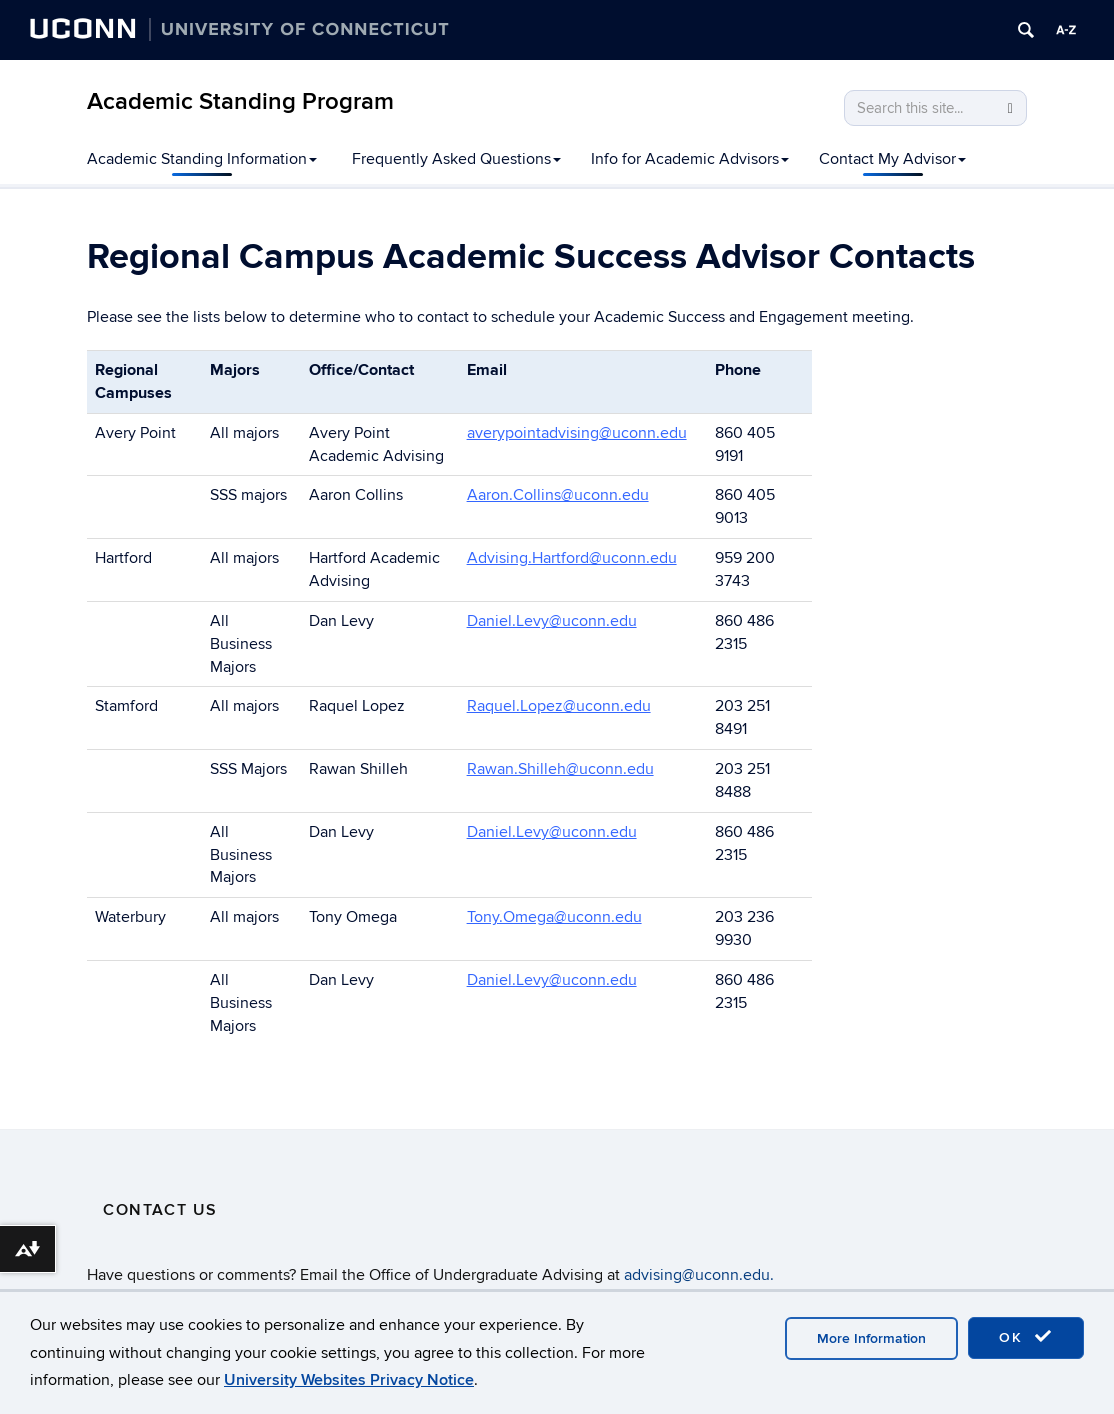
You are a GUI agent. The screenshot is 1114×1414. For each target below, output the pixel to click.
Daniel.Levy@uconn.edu (552, 621)
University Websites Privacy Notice (349, 1380)
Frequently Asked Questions (456, 159)
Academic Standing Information (202, 159)
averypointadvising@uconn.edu (577, 433)
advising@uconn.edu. (699, 1275)
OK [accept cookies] (1026, 1337)
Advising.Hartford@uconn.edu (572, 558)
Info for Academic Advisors (690, 159)
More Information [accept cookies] (871, 1338)
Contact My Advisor (892, 159)
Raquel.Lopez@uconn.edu (559, 706)
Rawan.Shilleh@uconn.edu (560, 769)
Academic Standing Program (240, 101)
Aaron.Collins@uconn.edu (558, 495)
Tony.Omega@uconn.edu (554, 917)
